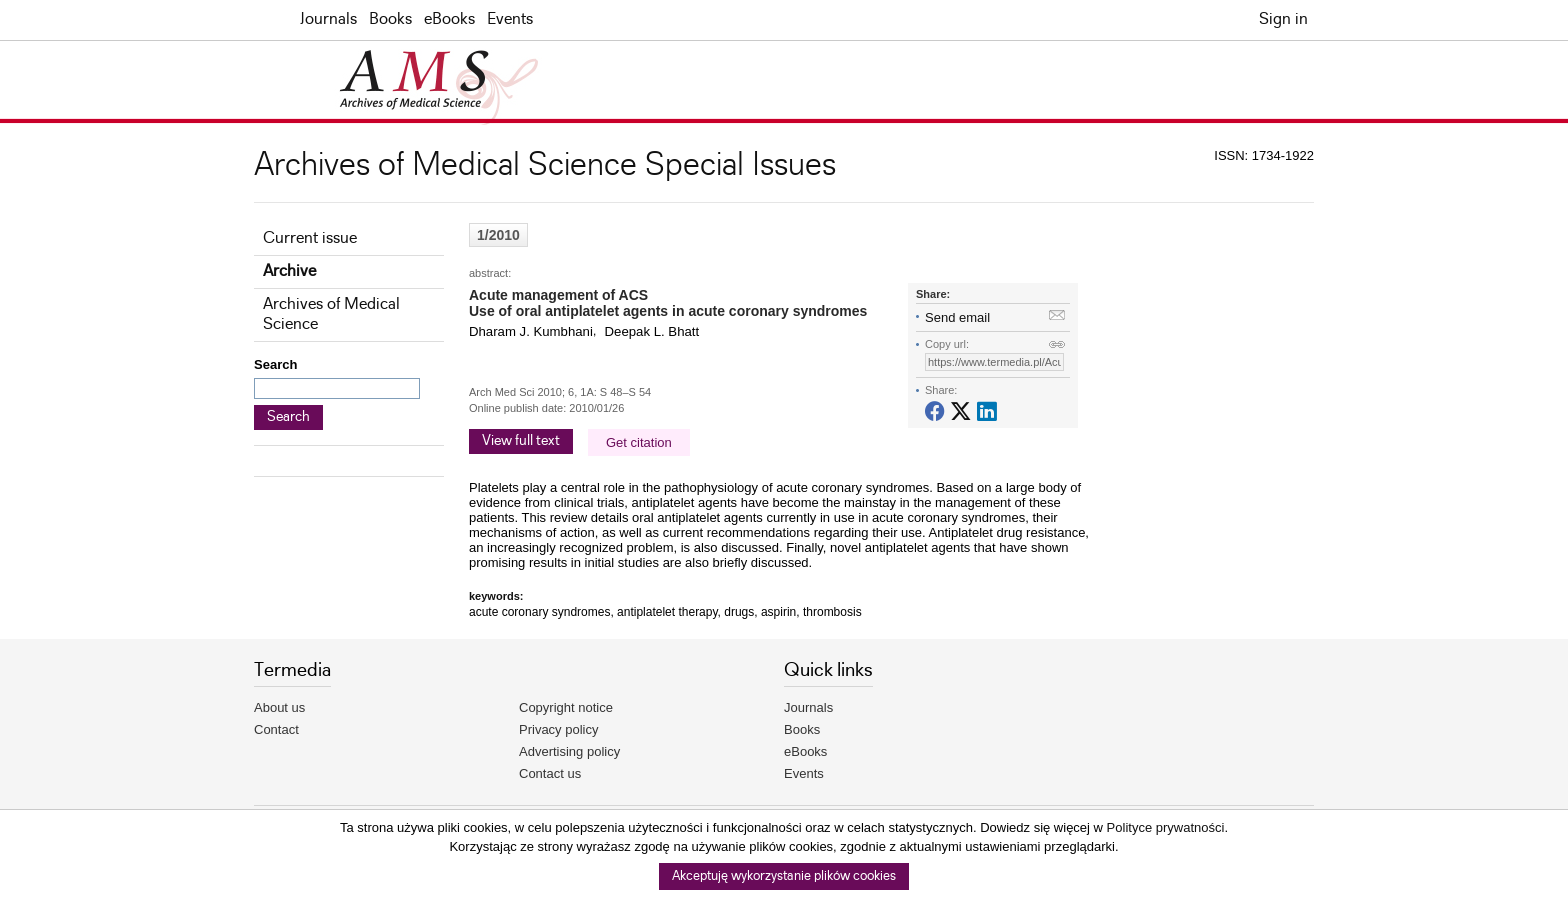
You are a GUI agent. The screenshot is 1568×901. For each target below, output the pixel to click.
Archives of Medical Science (331, 314)
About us (279, 707)
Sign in (1283, 19)
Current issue (310, 238)
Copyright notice (566, 707)
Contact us (550, 773)
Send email (957, 317)
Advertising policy (569, 751)
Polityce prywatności (1166, 827)
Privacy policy (558, 729)
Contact (276, 729)
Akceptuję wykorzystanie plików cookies (784, 876)
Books (390, 19)
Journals (328, 19)
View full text (521, 441)
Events (510, 19)
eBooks (449, 19)
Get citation (639, 442)
